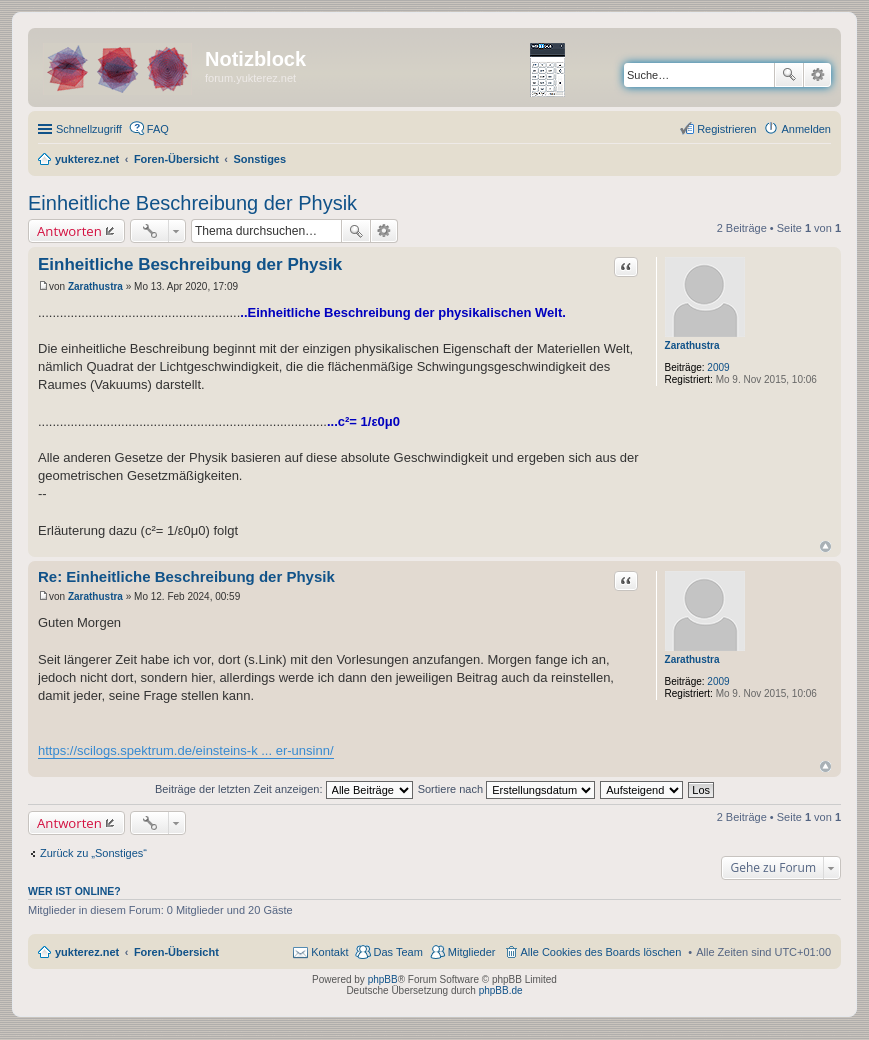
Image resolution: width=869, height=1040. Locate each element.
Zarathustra (692, 345)
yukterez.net (87, 952)
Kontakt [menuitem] (329, 952)
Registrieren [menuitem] (726, 129)
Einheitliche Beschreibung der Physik (192, 203)
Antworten (69, 231)
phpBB (383, 979)
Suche (789, 75)
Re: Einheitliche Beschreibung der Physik (186, 576)
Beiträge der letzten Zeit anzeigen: (284, 789)
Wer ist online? (74, 891)
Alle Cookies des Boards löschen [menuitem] (601, 952)
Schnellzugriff (89, 129)
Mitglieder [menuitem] (472, 952)
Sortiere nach (506, 789)
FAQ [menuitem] (158, 129)
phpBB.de (501, 990)
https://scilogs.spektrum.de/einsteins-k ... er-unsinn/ (186, 750)
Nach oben (825, 546)
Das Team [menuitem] (397, 952)
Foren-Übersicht (176, 952)
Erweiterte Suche (817, 75)
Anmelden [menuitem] (806, 129)
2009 (718, 367)
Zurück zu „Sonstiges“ (93, 853)
